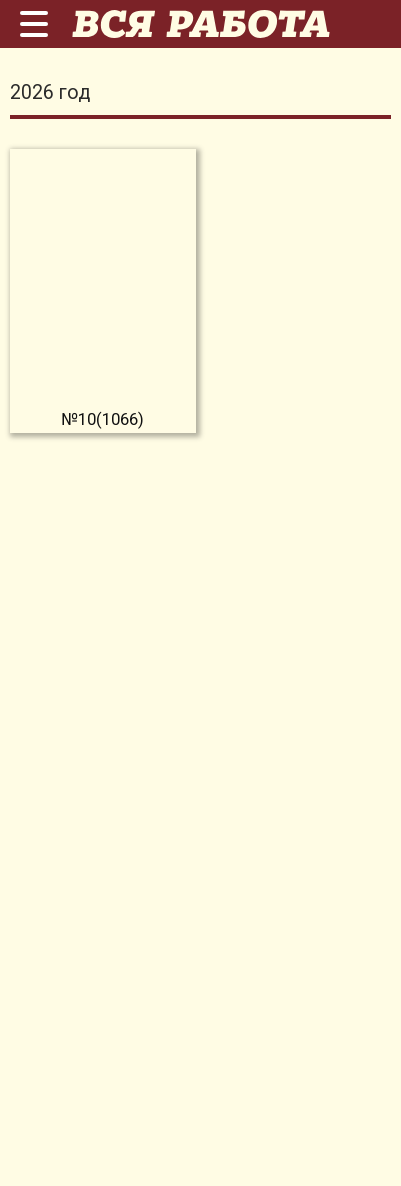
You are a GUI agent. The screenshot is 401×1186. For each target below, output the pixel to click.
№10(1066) (102, 419)
